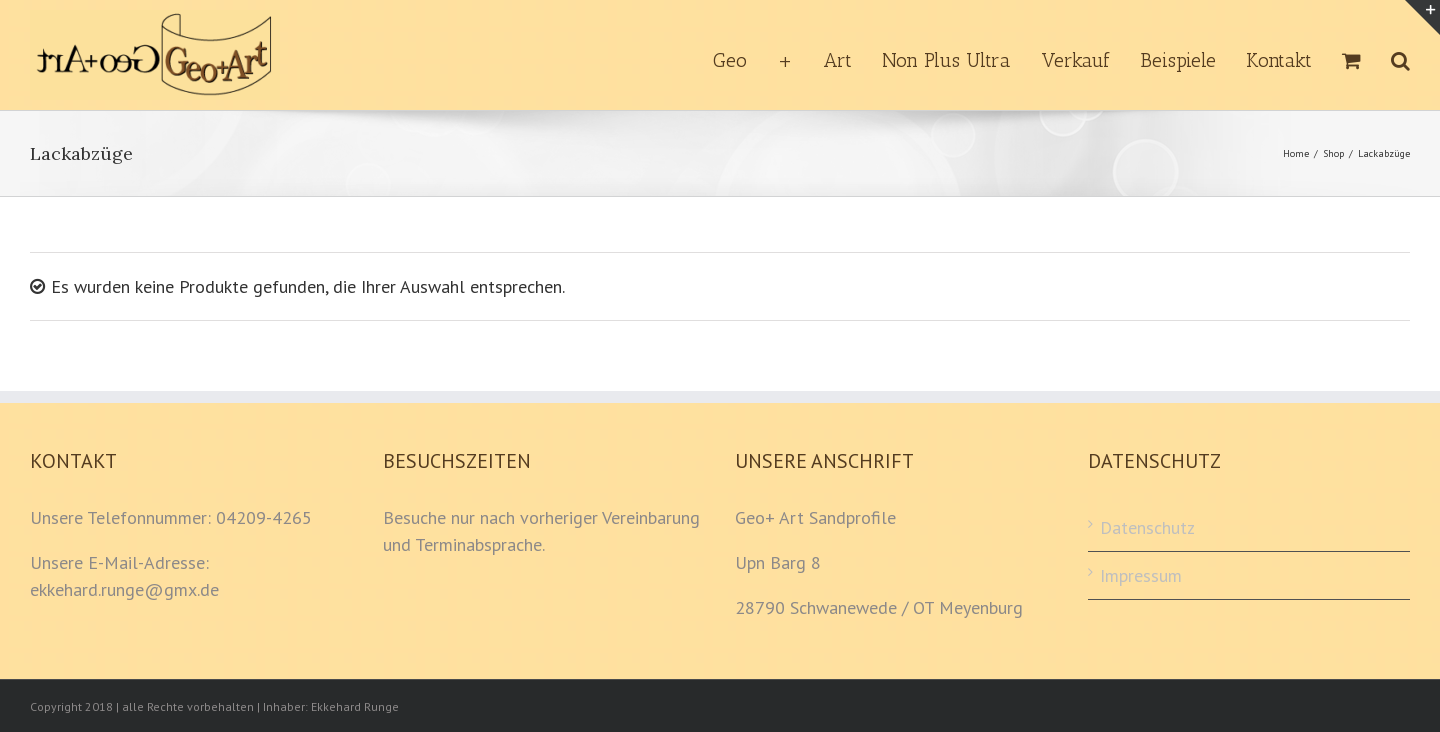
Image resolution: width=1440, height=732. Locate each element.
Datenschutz (1147, 527)
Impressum (1141, 575)
